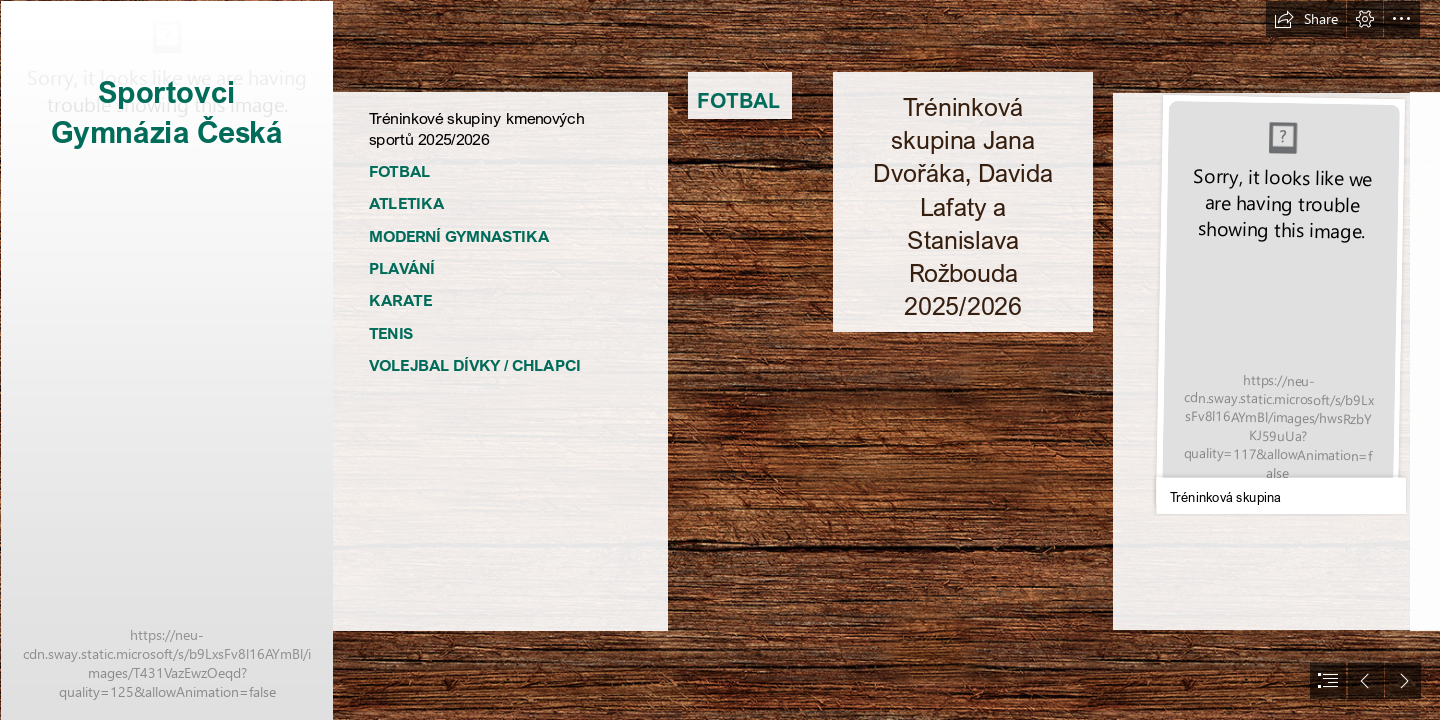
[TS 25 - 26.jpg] (1279, 303)
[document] (720, 360)
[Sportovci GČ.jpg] (166, 360)
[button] (1306, 19)
